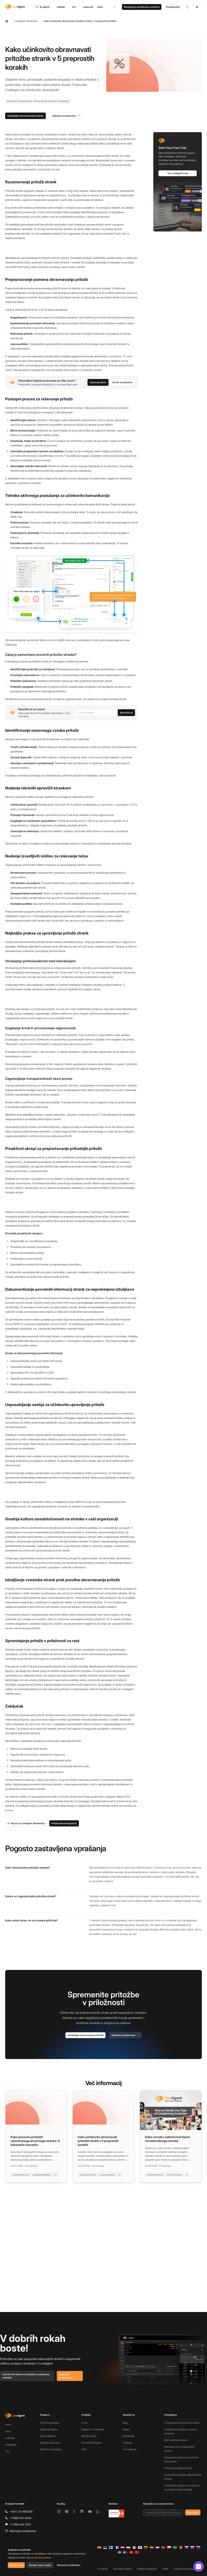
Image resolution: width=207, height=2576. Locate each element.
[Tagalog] (125, 2552)
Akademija (128, 2436)
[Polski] (169, 2547)
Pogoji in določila (99, 2568)
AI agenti (44, 7)
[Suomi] (111, 2547)
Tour (7, 2451)
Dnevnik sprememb (50, 2442)
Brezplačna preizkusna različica (141, 7)
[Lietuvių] (146, 2547)
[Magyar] (128, 2547)
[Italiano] (134, 2547)
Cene (8, 2431)
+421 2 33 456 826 (21, 2511)
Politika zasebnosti (147, 2568)
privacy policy (43, 2557)
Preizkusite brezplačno (64, 1823)
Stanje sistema (47, 2436)
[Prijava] (188, 7)
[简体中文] (137, 2552)
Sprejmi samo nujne (40, 2565)
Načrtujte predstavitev (66, 2376)
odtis (84, 2449)
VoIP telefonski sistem (175, 2440)
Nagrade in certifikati (93, 2429)
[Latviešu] (152, 2547)
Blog (125, 2422)
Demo (8, 2424)
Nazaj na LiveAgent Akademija (26, 1823)
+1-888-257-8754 (20, 2518)
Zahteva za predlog (50, 2449)
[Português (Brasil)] (175, 2547)
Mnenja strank (89, 2436)
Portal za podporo (49, 2422)
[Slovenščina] (198, 2547)
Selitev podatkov (49, 2429)
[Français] (117, 2547)
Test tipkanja (129, 2449)
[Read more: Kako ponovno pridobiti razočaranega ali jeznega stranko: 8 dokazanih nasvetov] (36, 2136)
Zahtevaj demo (98, 382)
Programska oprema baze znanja (181, 2422)
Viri (75, 7)
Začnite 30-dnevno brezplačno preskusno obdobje (26, 2376)
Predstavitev (173, 7)
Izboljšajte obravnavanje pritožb (25, 115)
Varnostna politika (122, 2568)
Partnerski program (92, 2442)
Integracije (10, 2444)
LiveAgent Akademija (26, 21)
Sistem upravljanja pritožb (178, 2468)
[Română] (181, 2547)
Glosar (126, 2429)
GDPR (165, 2568)
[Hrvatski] (123, 2547)
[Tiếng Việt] (131, 2552)
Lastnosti (10, 2438)
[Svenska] (120, 2552)
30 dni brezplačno (122, 382)
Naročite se (126, 712)
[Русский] (187, 2547)
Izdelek (62, 7)
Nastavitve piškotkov (69, 2565)
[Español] (99, 2547)
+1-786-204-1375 (20, 2524)
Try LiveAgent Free (177, 173)
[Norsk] (163, 2547)
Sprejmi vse (16, 2565)
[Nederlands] (157, 2547)
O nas (85, 2422)
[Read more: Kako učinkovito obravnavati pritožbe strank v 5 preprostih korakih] (103, 2136)
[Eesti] (105, 2547)
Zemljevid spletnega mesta (187, 2568)
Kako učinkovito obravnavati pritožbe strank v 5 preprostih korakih (80, 21)
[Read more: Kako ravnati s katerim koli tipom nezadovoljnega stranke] (171, 2136)
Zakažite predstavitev (66, 115)
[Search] (116, 7)
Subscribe (192, 2512)
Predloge (127, 2442)
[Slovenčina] (192, 2547)
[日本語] (140, 2547)
